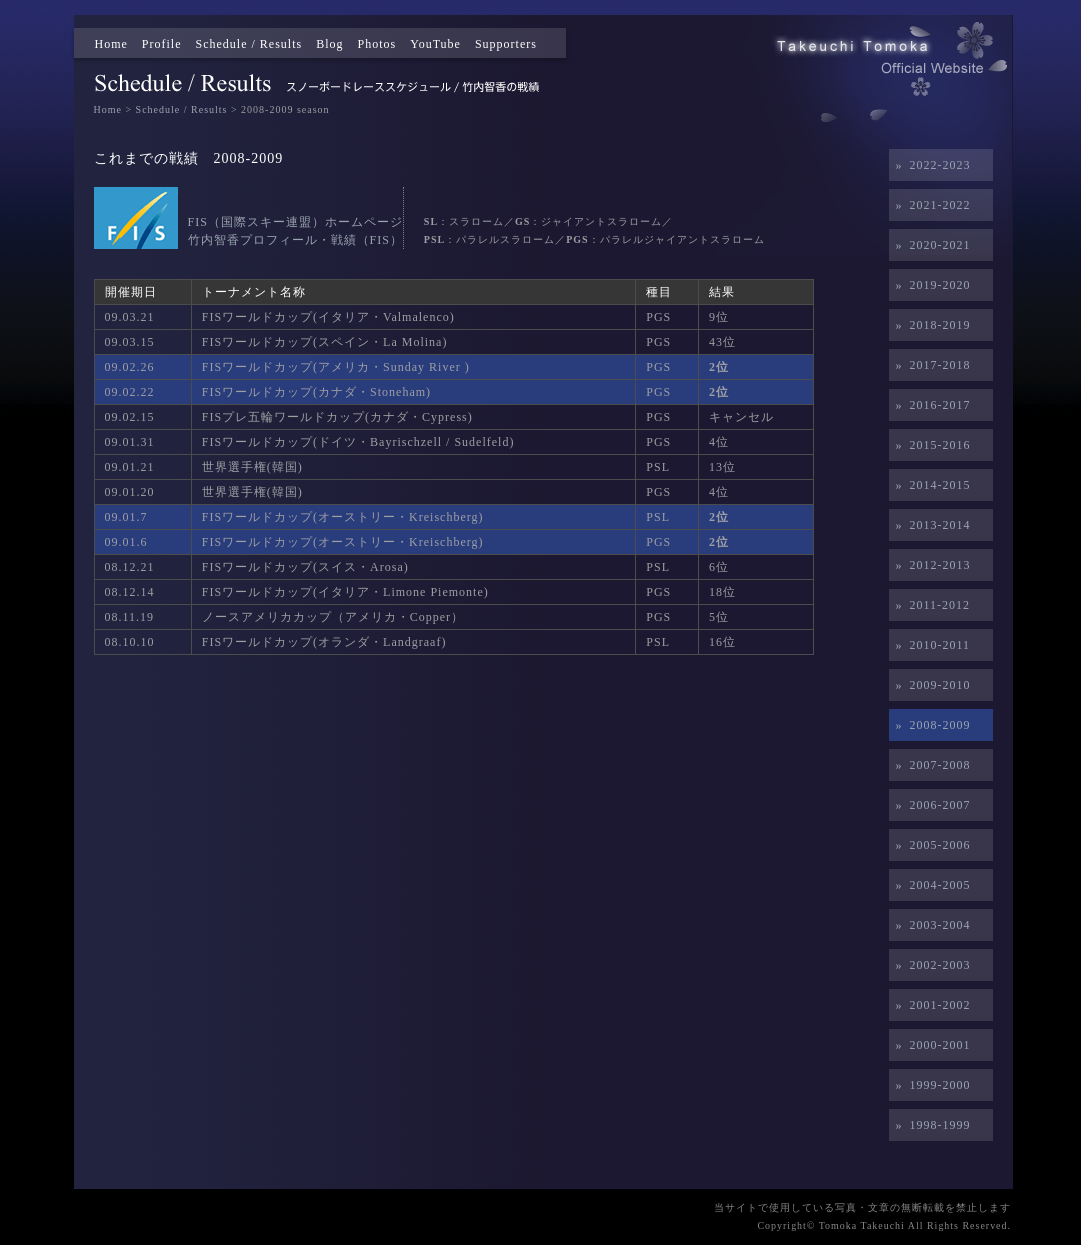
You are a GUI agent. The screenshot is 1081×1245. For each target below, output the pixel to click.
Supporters (506, 44)
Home (111, 44)
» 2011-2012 (930, 605)
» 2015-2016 (930, 445)
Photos (377, 44)
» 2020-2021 (930, 245)
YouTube (435, 44)
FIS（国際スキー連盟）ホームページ (295, 222)
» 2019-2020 (930, 285)
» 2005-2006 (930, 845)
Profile (162, 44)
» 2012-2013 (930, 565)
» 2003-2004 (930, 925)
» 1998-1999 (930, 1125)
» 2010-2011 (930, 645)
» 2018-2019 (930, 325)
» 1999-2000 (930, 1085)
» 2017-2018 (930, 365)
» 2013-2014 (930, 525)
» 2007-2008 (930, 765)
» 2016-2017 (930, 405)
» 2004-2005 (930, 885)
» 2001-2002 (930, 1005)
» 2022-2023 (930, 165)
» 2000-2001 (930, 1045)
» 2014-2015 (930, 485)
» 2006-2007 (930, 805)
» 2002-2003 (930, 965)
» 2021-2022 (930, 205)
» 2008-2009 (930, 725)
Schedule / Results (249, 44)
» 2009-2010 (930, 685)
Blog (329, 44)
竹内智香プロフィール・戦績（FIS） (295, 240)
